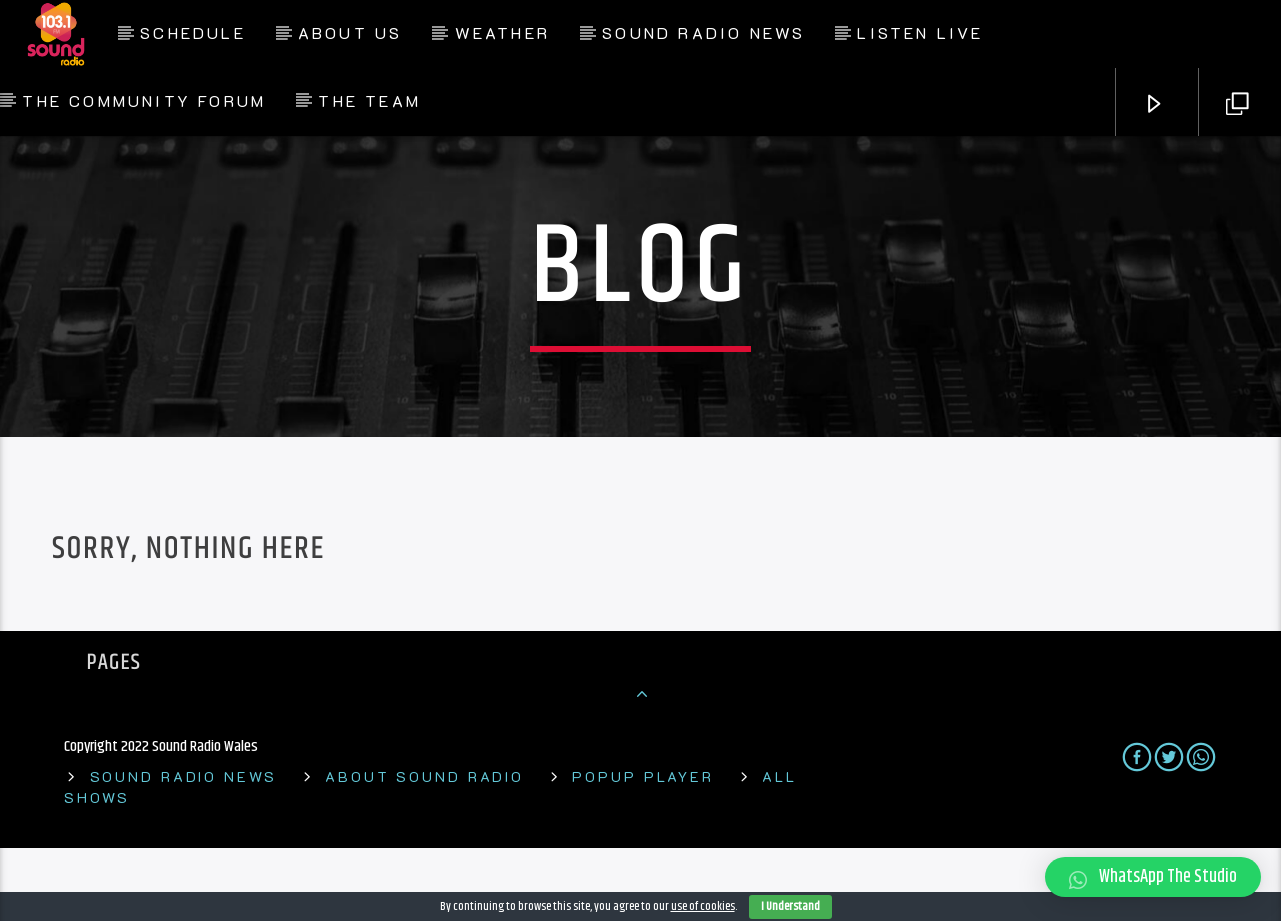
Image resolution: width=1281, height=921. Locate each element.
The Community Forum (144, 100)
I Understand (790, 906)
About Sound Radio (424, 849)
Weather (502, 32)
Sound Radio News (703, 32)
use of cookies (703, 906)
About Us (350, 32)
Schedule (193, 32)
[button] (1153, 877)
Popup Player (643, 849)
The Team (369, 100)
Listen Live (920, 32)
